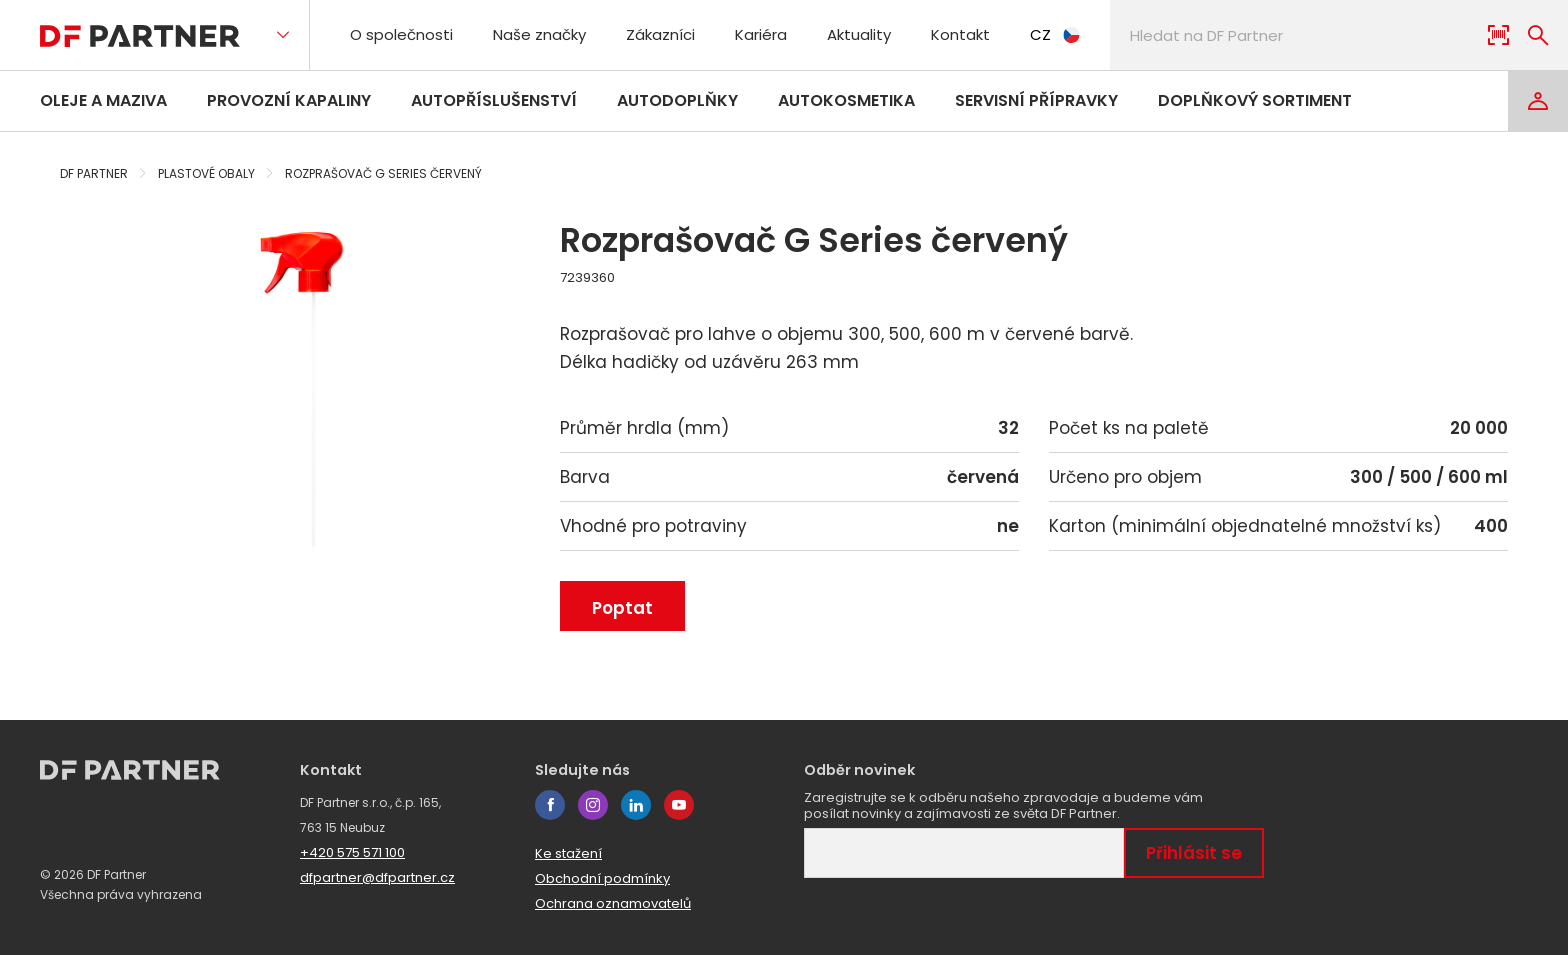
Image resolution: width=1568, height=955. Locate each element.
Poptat (622, 608)
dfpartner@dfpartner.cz (377, 877)
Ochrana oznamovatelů (613, 903)
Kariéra (761, 34)
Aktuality (859, 34)
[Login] (1538, 101)
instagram (593, 805)
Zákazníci (660, 34)
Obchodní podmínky (602, 878)
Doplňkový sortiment (1255, 100)
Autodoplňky (677, 100)
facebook (550, 805)
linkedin (636, 805)
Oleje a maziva (103, 100)
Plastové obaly (206, 173)
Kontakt (960, 34)
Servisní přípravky (1036, 100)
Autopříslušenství (494, 100)
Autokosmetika (846, 100)
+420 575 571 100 (352, 852)
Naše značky (539, 34)
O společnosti (401, 34)
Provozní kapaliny (289, 100)
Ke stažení (568, 853)
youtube (679, 805)
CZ (1055, 34)
